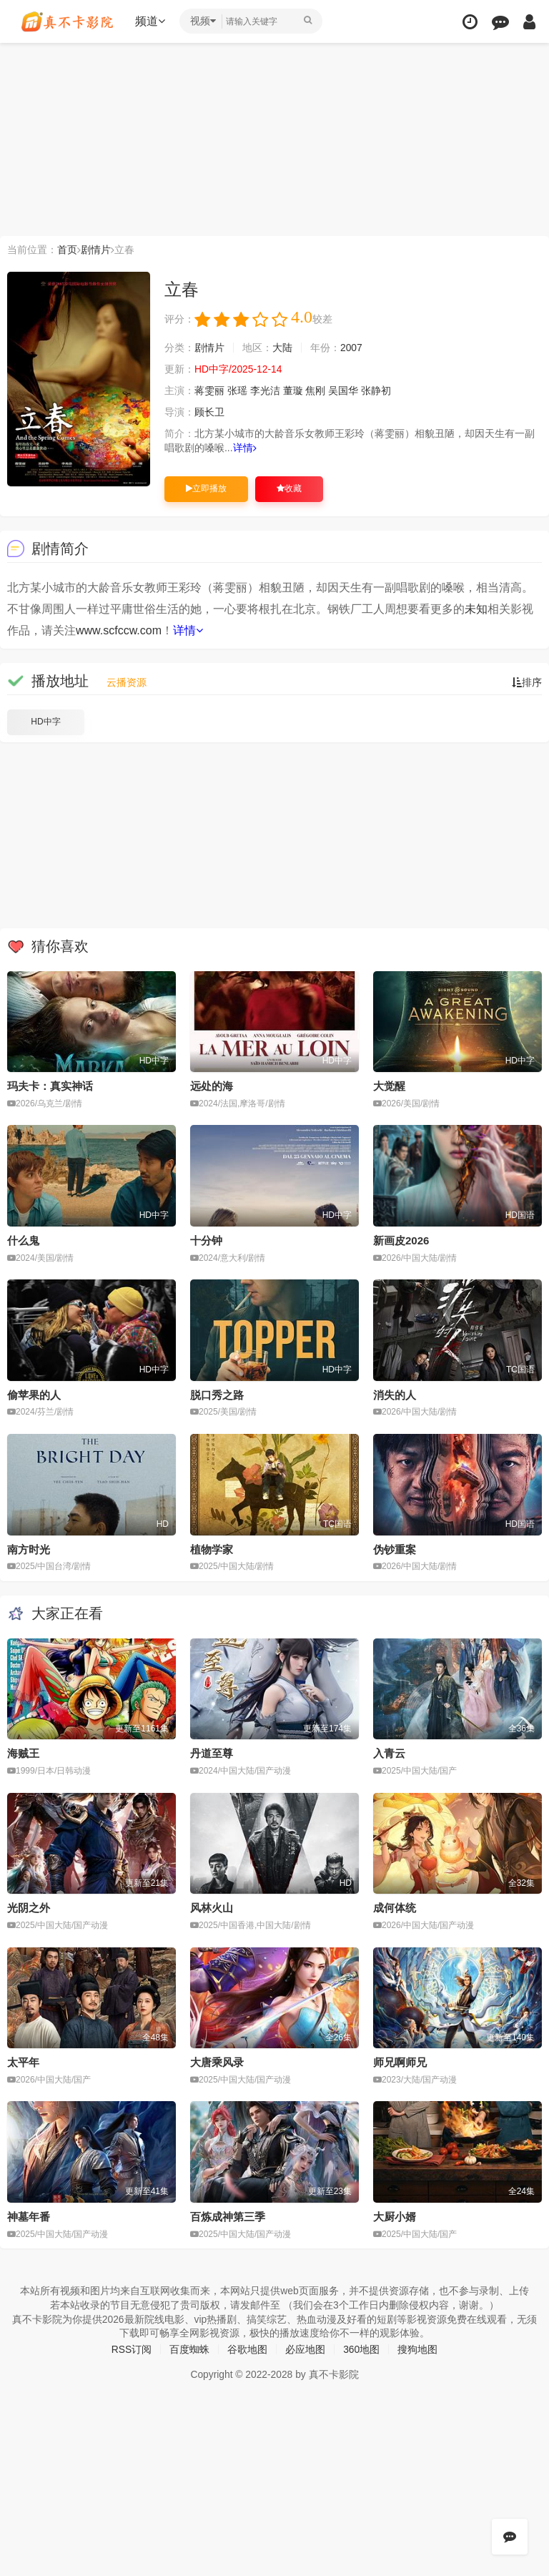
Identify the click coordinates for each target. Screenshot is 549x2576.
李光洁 (265, 390)
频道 (151, 21)
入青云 (389, 1753)
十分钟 (206, 1240)
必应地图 (305, 2348)
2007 (351, 347)
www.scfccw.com (119, 630)
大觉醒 (389, 1086)
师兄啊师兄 (400, 2062)
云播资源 (127, 682)
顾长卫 (209, 412)
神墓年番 (28, 2216)
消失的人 (394, 1395)
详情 (245, 447)
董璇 (293, 390)
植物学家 (211, 1549)
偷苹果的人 (34, 1395)
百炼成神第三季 (227, 2216)
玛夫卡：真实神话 (50, 1086)
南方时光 (28, 1549)
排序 (527, 682)
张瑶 (237, 390)
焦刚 (316, 390)
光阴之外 (28, 1908)
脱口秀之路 (217, 1395)
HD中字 (45, 722)
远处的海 (211, 1086)
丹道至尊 (211, 1753)
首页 (67, 249)
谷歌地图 (247, 2348)
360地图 (361, 2348)
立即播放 (206, 488)
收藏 (289, 488)
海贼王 (23, 1753)
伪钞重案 (394, 1549)
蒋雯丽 (209, 390)
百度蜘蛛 (189, 2348)
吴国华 (343, 390)
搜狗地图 (418, 2348)
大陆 (282, 347)
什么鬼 (23, 1240)
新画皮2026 (401, 1240)
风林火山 (211, 1908)
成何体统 (394, 1908)
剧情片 (96, 249)
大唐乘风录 (217, 2062)
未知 (476, 609)
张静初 (376, 390)
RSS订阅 (131, 2348)
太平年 (23, 2062)
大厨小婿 (394, 2216)
